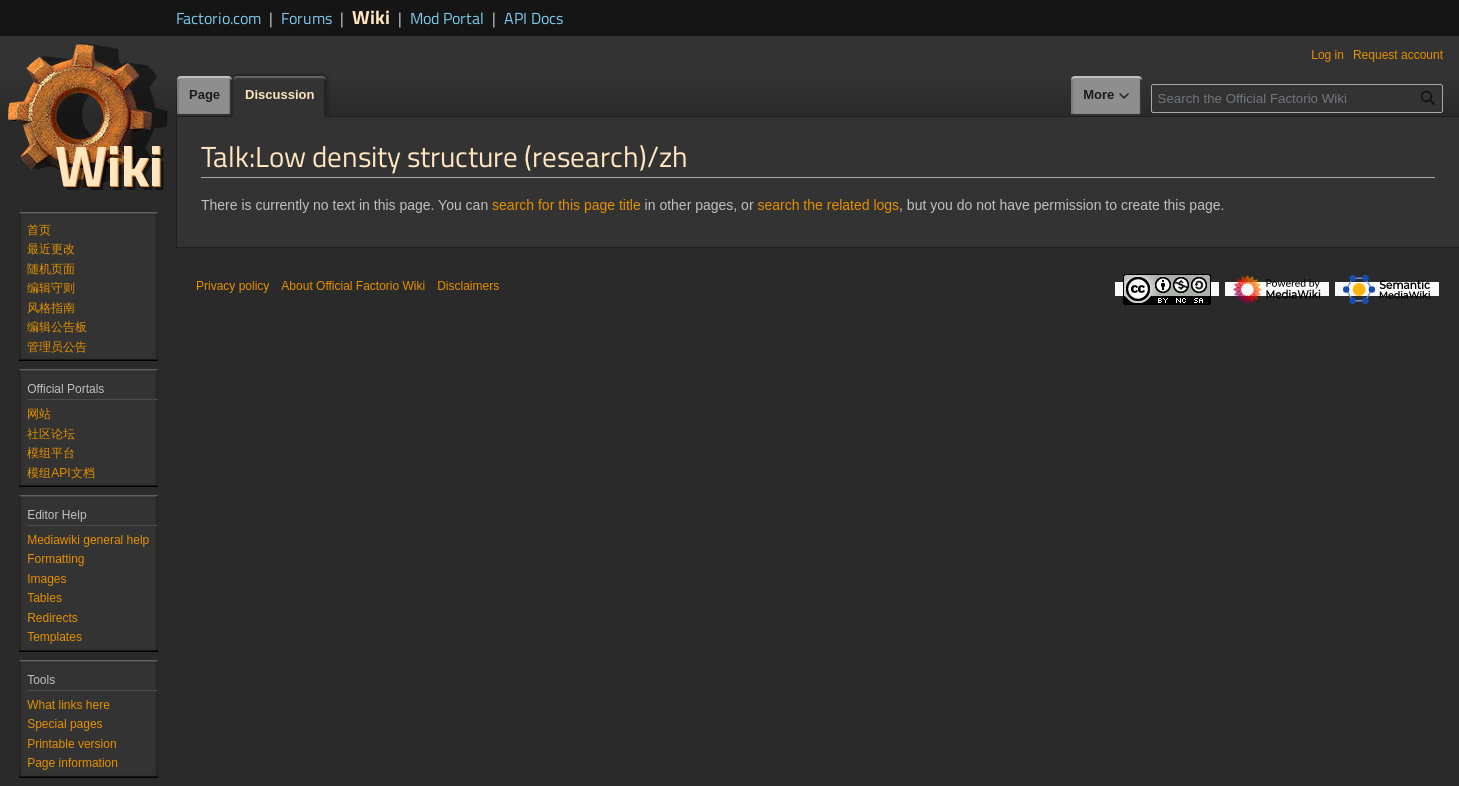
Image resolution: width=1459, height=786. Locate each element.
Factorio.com (218, 18)
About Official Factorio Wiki (353, 286)
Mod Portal (447, 18)
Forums (306, 18)
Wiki (371, 16)
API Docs (533, 18)
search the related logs (828, 205)
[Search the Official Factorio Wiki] (1297, 98)
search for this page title (566, 205)
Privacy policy (232, 286)
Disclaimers (468, 286)
